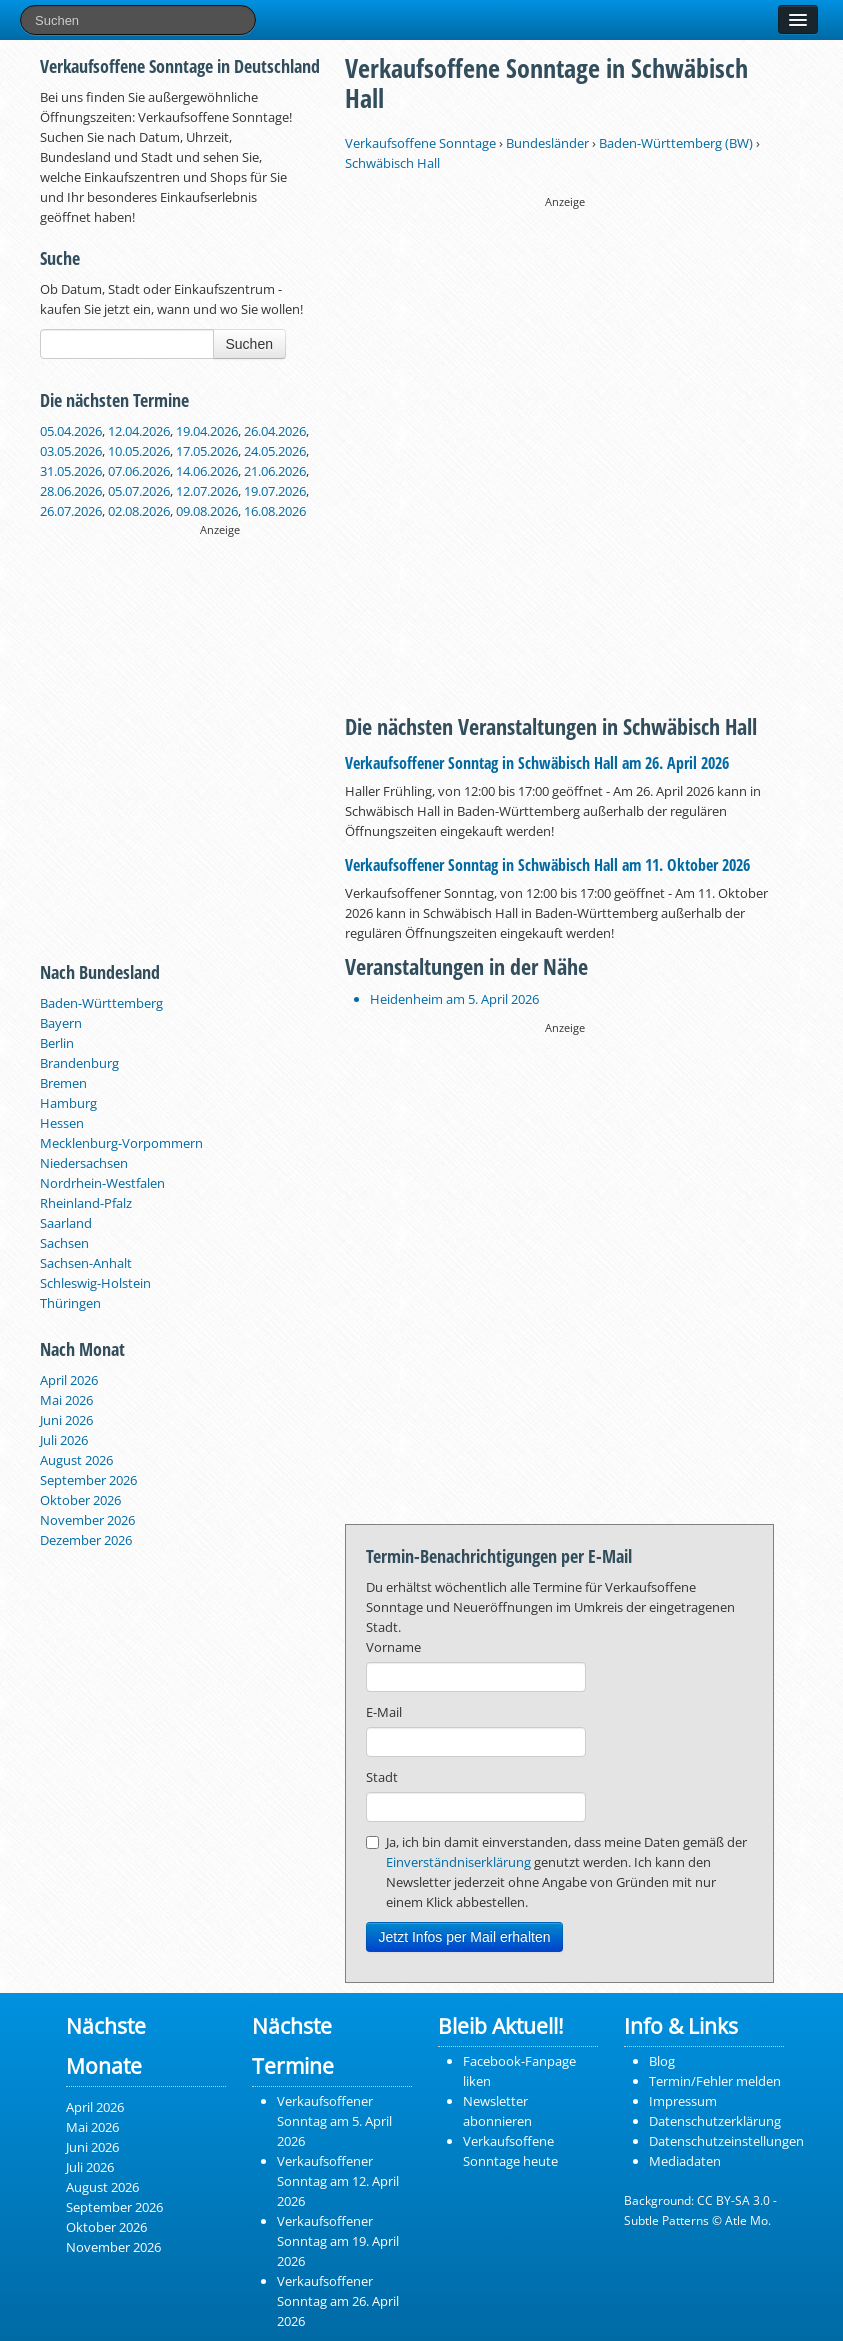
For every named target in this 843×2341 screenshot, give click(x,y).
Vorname (393, 1647)
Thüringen (70, 1303)
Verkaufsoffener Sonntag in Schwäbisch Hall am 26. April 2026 (537, 763)
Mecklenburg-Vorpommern (121, 1143)
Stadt (382, 1777)
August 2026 (76, 1460)
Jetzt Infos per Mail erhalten (465, 1937)
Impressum (683, 2101)
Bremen (63, 1083)
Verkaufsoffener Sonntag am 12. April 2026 (338, 2181)
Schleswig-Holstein (95, 1283)
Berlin (57, 1043)
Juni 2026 (66, 1420)
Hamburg (68, 1103)
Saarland (66, 1223)
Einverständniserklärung (458, 1862)
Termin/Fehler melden (715, 2081)
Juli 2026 (64, 1440)
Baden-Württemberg (101, 1003)
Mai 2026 (66, 1400)
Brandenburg (79, 1063)
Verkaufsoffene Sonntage (420, 143)
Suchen (249, 344)
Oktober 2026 (80, 1500)
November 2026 (87, 1520)
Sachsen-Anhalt (86, 1263)
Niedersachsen (84, 1163)
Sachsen (64, 1243)
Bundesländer (547, 143)
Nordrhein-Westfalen (102, 1183)
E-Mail (384, 1712)
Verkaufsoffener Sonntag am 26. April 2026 (338, 2301)
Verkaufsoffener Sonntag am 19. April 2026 (338, 2241)
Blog (662, 2061)
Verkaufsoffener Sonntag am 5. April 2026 (334, 2121)
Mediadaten (685, 2161)
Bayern (61, 1023)
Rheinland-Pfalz (86, 1203)
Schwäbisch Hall (392, 163)
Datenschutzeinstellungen (726, 2141)
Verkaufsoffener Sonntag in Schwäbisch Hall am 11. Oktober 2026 (547, 865)
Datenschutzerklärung (715, 2121)
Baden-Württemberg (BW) (676, 143)
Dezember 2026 (86, 1540)
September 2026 (88, 1480)
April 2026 (69, 1380)
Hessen (62, 1123)
